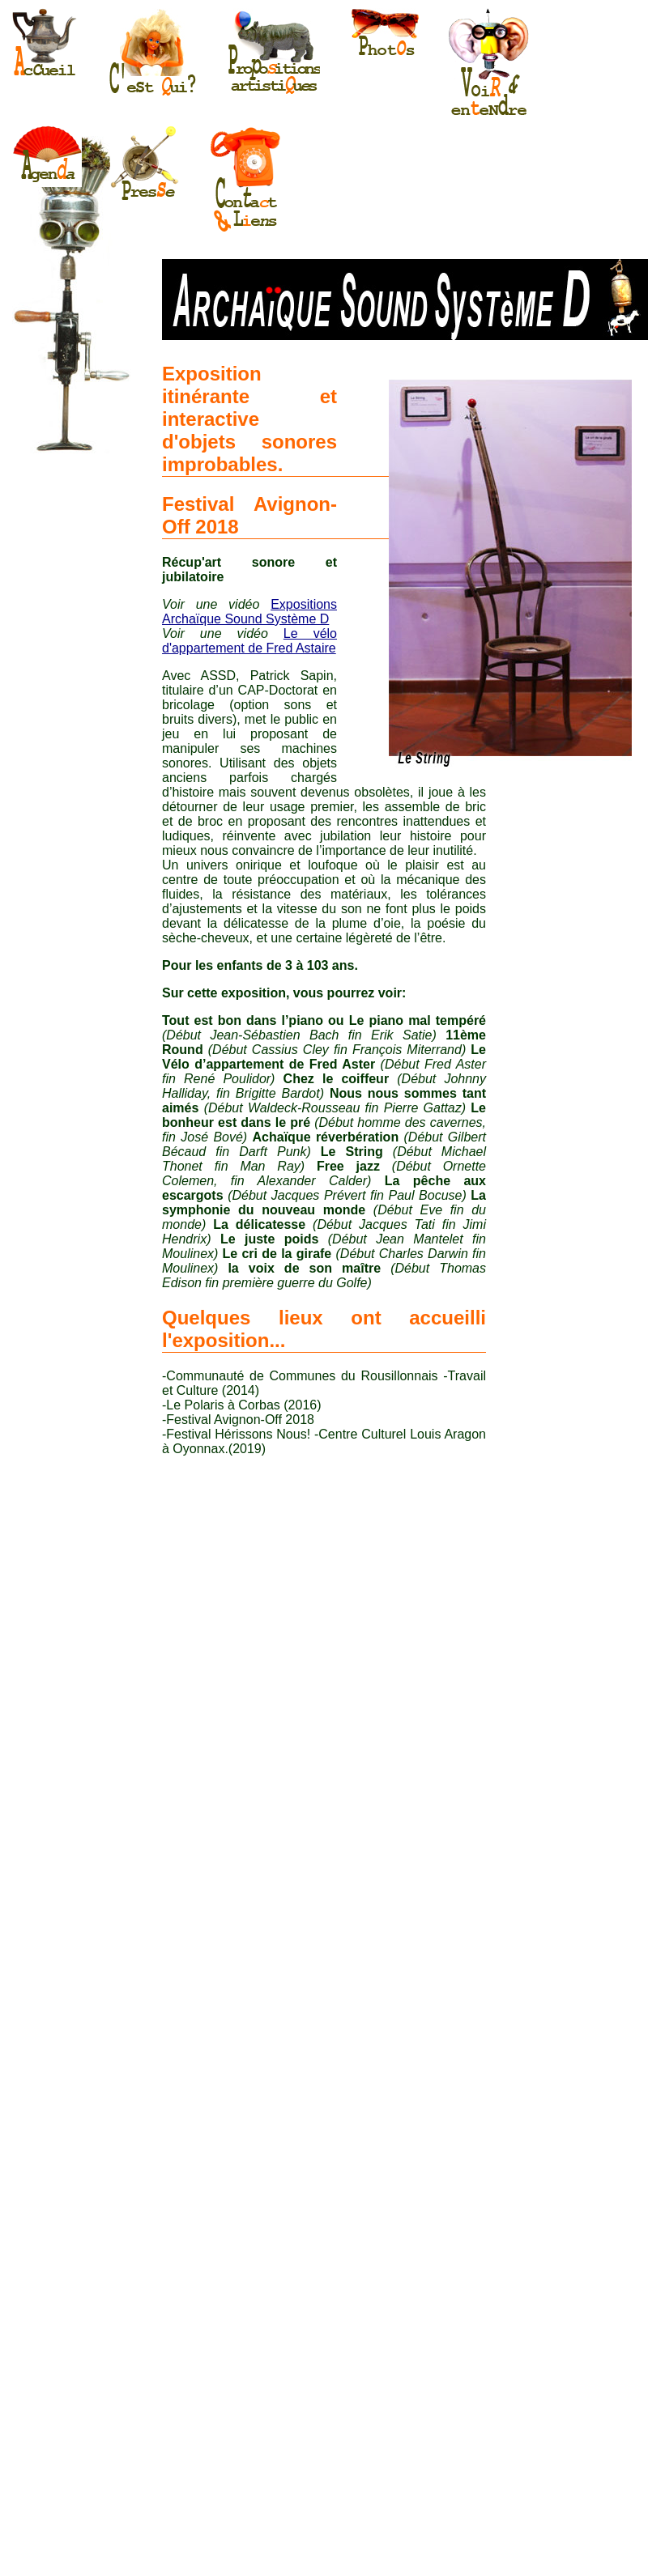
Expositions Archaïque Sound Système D (249, 611)
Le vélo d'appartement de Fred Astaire (249, 641)
